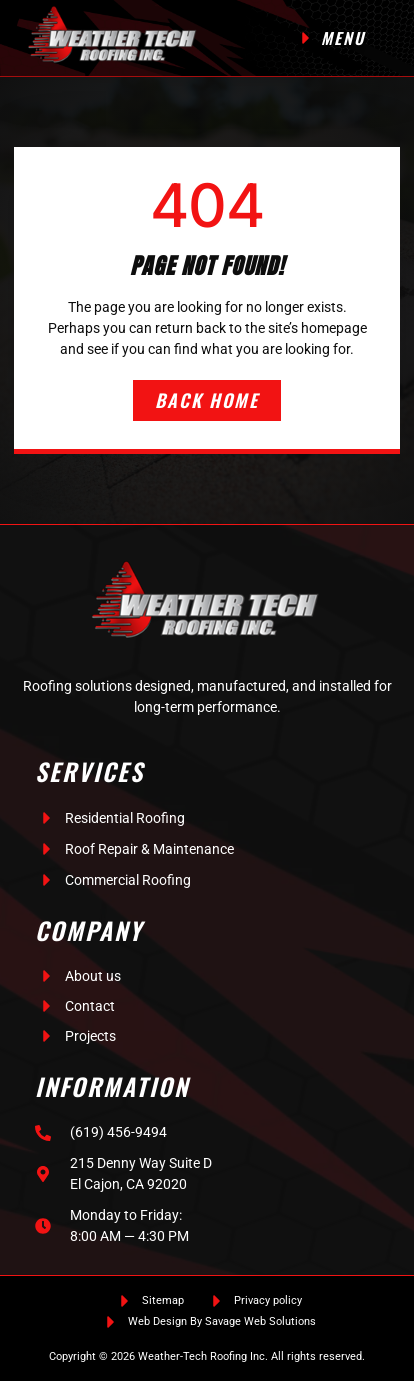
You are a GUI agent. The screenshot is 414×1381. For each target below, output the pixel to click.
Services (89, 771)
